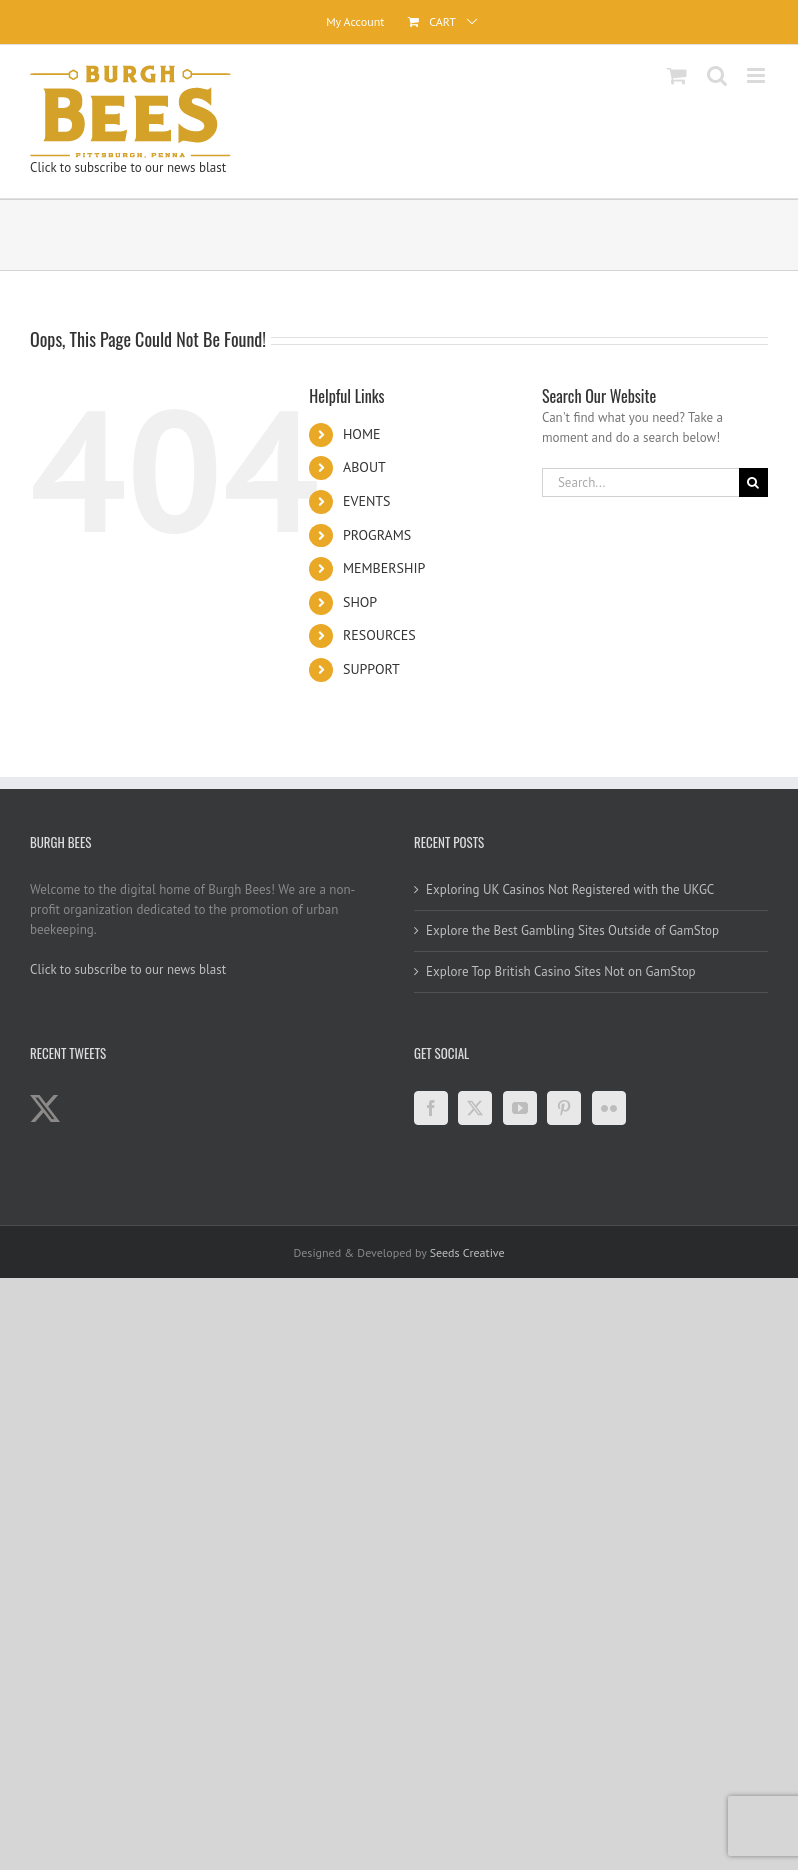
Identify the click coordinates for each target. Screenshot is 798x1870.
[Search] (753, 482)
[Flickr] (609, 1108)
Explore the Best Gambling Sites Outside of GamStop (572, 930)
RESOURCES (379, 635)
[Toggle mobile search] (717, 75)
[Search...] (640, 482)
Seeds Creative (467, 1252)
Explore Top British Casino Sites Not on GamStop (561, 971)
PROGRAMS (377, 535)
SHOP (360, 602)
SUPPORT (371, 669)
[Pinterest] (564, 1108)
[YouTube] (520, 1108)
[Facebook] (431, 1108)
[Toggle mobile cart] (677, 75)
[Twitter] (475, 1108)
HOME (362, 434)
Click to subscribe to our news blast (128, 167)
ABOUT (364, 467)
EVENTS (367, 501)
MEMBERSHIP (384, 568)
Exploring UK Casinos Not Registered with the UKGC (570, 889)
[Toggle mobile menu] (757, 75)
